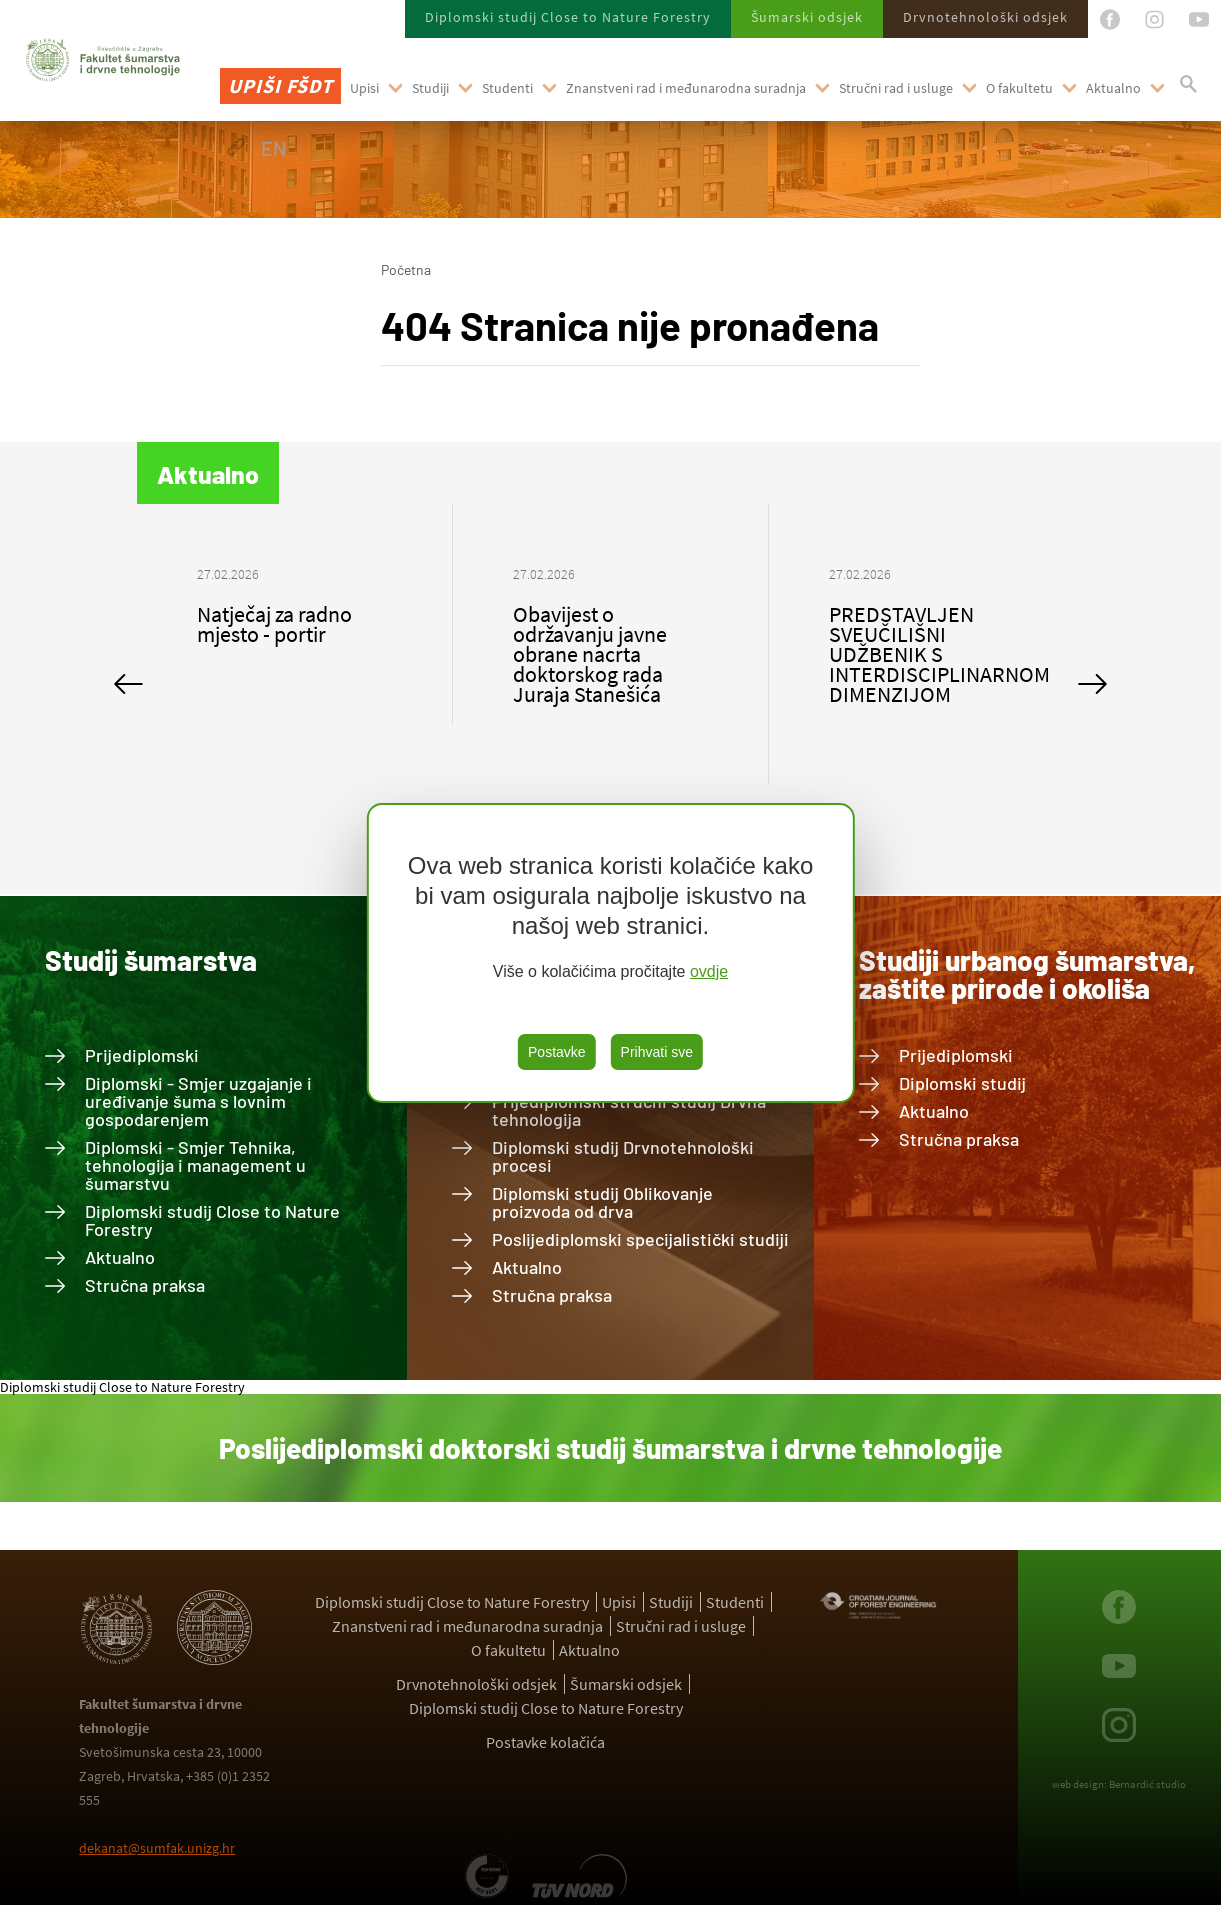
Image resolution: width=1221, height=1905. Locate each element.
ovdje (709, 971)
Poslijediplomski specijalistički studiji (640, 1239)
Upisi (364, 88)
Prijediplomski (142, 1055)
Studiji (430, 88)
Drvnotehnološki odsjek (985, 17)
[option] (295, 614)
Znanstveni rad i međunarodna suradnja (686, 88)
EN (273, 148)
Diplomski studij (962, 1083)
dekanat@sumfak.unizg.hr (157, 1848)
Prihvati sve (657, 1052)
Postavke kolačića (545, 1742)
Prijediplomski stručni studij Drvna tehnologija (629, 1110)
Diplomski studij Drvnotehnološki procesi (623, 1156)
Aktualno (1113, 88)
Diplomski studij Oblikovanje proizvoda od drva (602, 1202)
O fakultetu (1019, 88)
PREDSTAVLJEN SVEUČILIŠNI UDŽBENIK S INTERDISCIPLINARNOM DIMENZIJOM (939, 654)
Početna (406, 269)
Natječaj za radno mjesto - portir (274, 624)
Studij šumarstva (151, 960)
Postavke (557, 1052)
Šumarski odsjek (807, 17)
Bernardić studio (1147, 1784)
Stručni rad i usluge (896, 88)
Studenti (507, 88)
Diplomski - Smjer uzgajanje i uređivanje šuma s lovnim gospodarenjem (198, 1101)
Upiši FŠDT (280, 85)
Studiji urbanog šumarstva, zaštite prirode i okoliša (1027, 974)
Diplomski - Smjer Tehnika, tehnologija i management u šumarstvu (195, 1165)
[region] (610, 953)
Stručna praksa (145, 1285)
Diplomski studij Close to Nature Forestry (568, 17)
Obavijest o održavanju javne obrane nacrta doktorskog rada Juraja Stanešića (590, 654)
